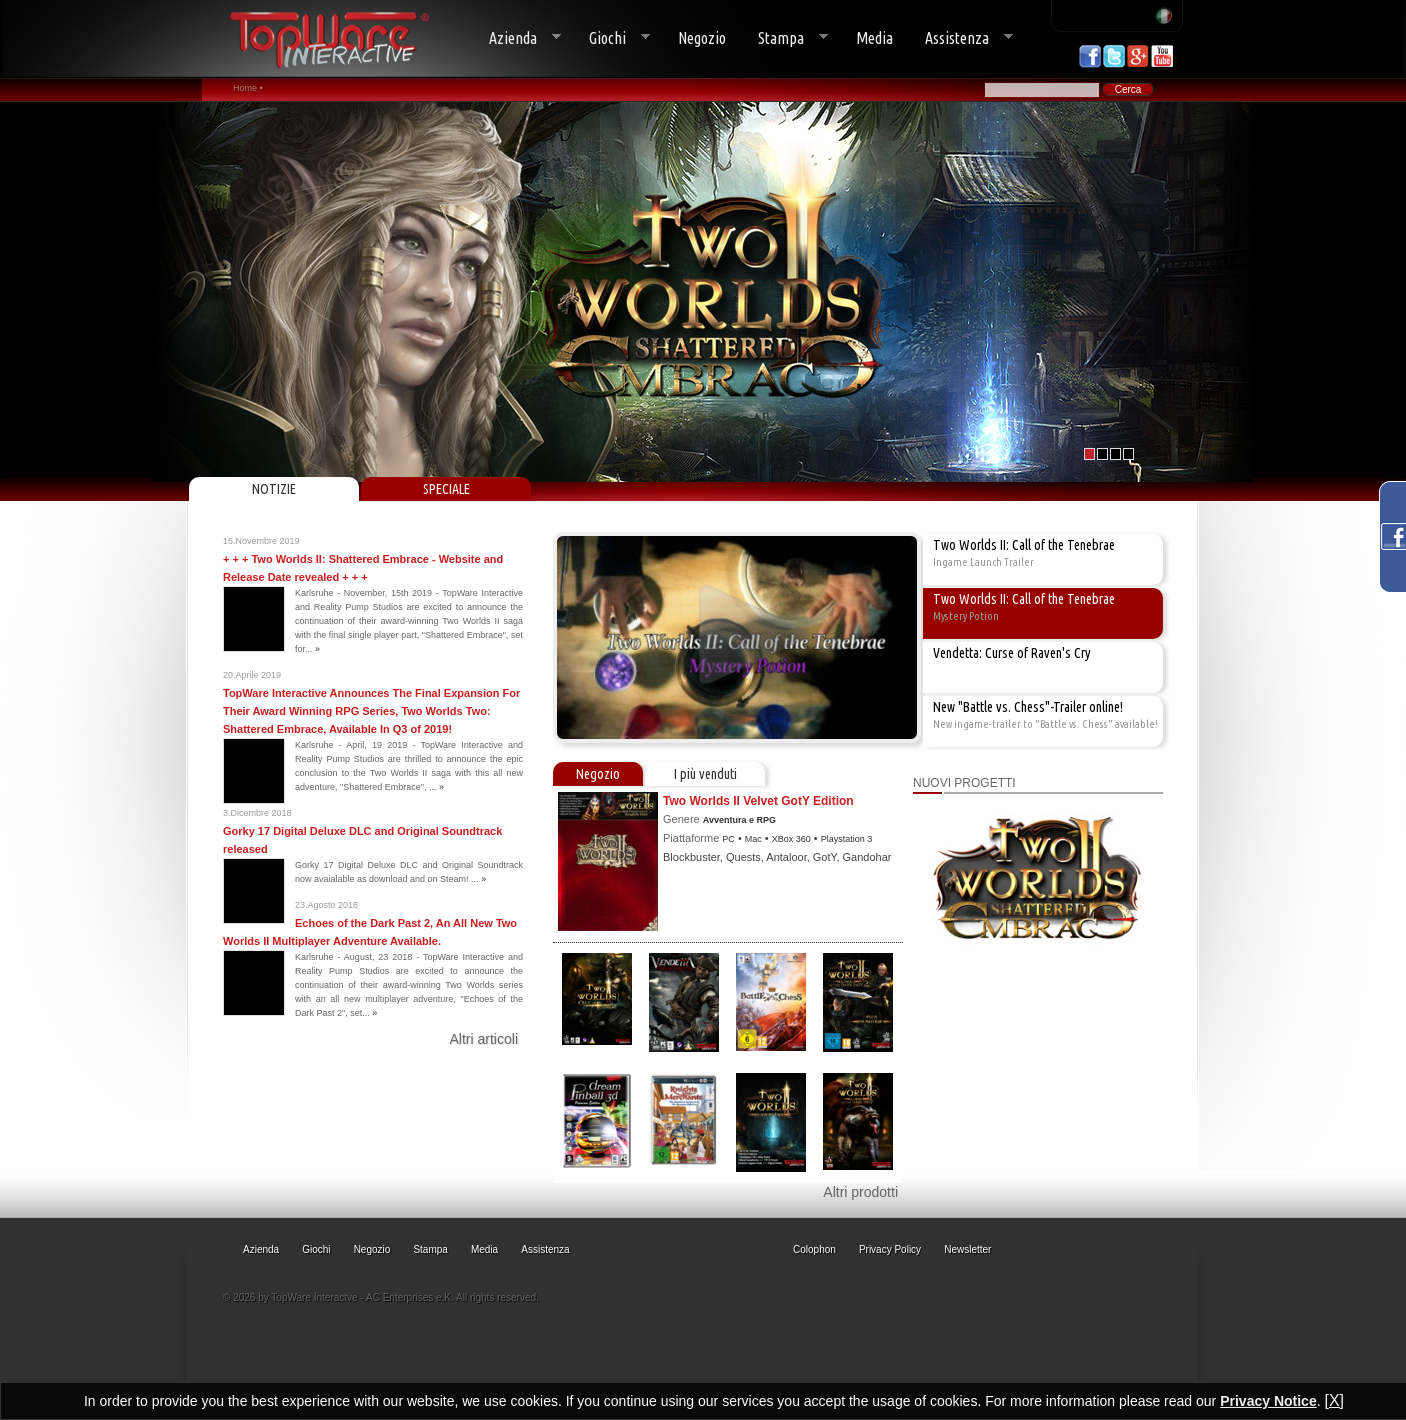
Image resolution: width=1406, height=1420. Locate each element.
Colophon (814, 1249)
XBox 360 (791, 839)
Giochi (611, 38)
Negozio (702, 38)
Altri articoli (484, 1039)
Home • (248, 88)
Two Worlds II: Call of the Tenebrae (1024, 545)
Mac (753, 839)
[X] (1334, 1400)
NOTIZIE (274, 489)
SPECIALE (446, 489)
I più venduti (705, 774)
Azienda (517, 38)
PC (728, 839)
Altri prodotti (860, 1192)
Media (874, 38)
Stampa (785, 38)
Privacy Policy (890, 1249)
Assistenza (961, 38)
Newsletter (967, 1249)
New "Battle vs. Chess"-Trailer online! (1028, 707)
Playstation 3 (847, 839)
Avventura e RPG (739, 820)
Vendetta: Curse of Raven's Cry (1012, 653)
